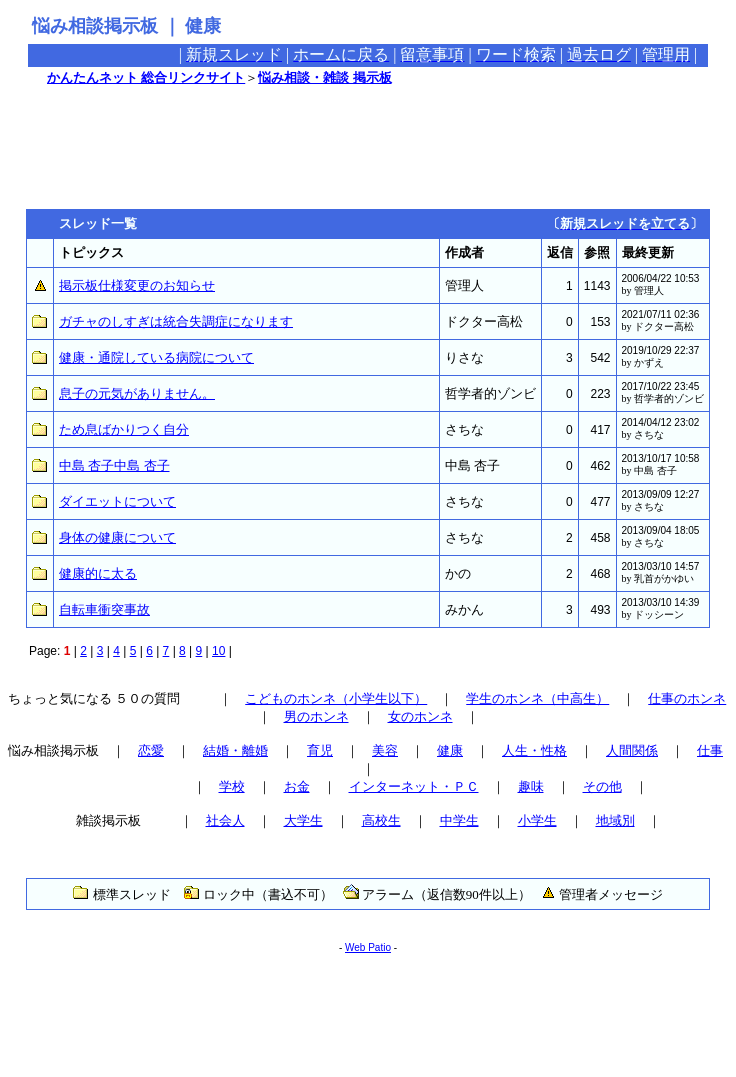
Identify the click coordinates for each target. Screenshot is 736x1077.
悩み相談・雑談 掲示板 (324, 77)
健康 (450, 750)
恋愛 (151, 750)
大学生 (303, 820)
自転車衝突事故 (104, 609)
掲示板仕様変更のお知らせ (137, 285)
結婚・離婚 (235, 750)
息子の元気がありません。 (137, 393)
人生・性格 (534, 750)
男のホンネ (316, 716)
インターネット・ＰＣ (414, 786)
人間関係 (632, 750)
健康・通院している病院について (156, 357)
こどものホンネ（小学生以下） (336, 698)
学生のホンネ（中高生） (537, 698)
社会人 (225, 820)
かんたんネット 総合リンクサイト (146, 77)
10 (218, 651)
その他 (602, 786)
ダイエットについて (117, 501)
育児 (320, 750)
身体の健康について (117, 537)
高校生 (381, 820)
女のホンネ (420, 716)
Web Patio (368, 947)
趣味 (531, 786)
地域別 (615, 820)
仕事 (710, 750)
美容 (385, 750)
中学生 (459, 820)
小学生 (537, 820)
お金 (297, 786)
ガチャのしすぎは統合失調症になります (176, 321)
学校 (232, 786)
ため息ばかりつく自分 (124, 429)
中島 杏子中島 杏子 (114, 465)
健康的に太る (98, 573)
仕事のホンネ (687, 698)
